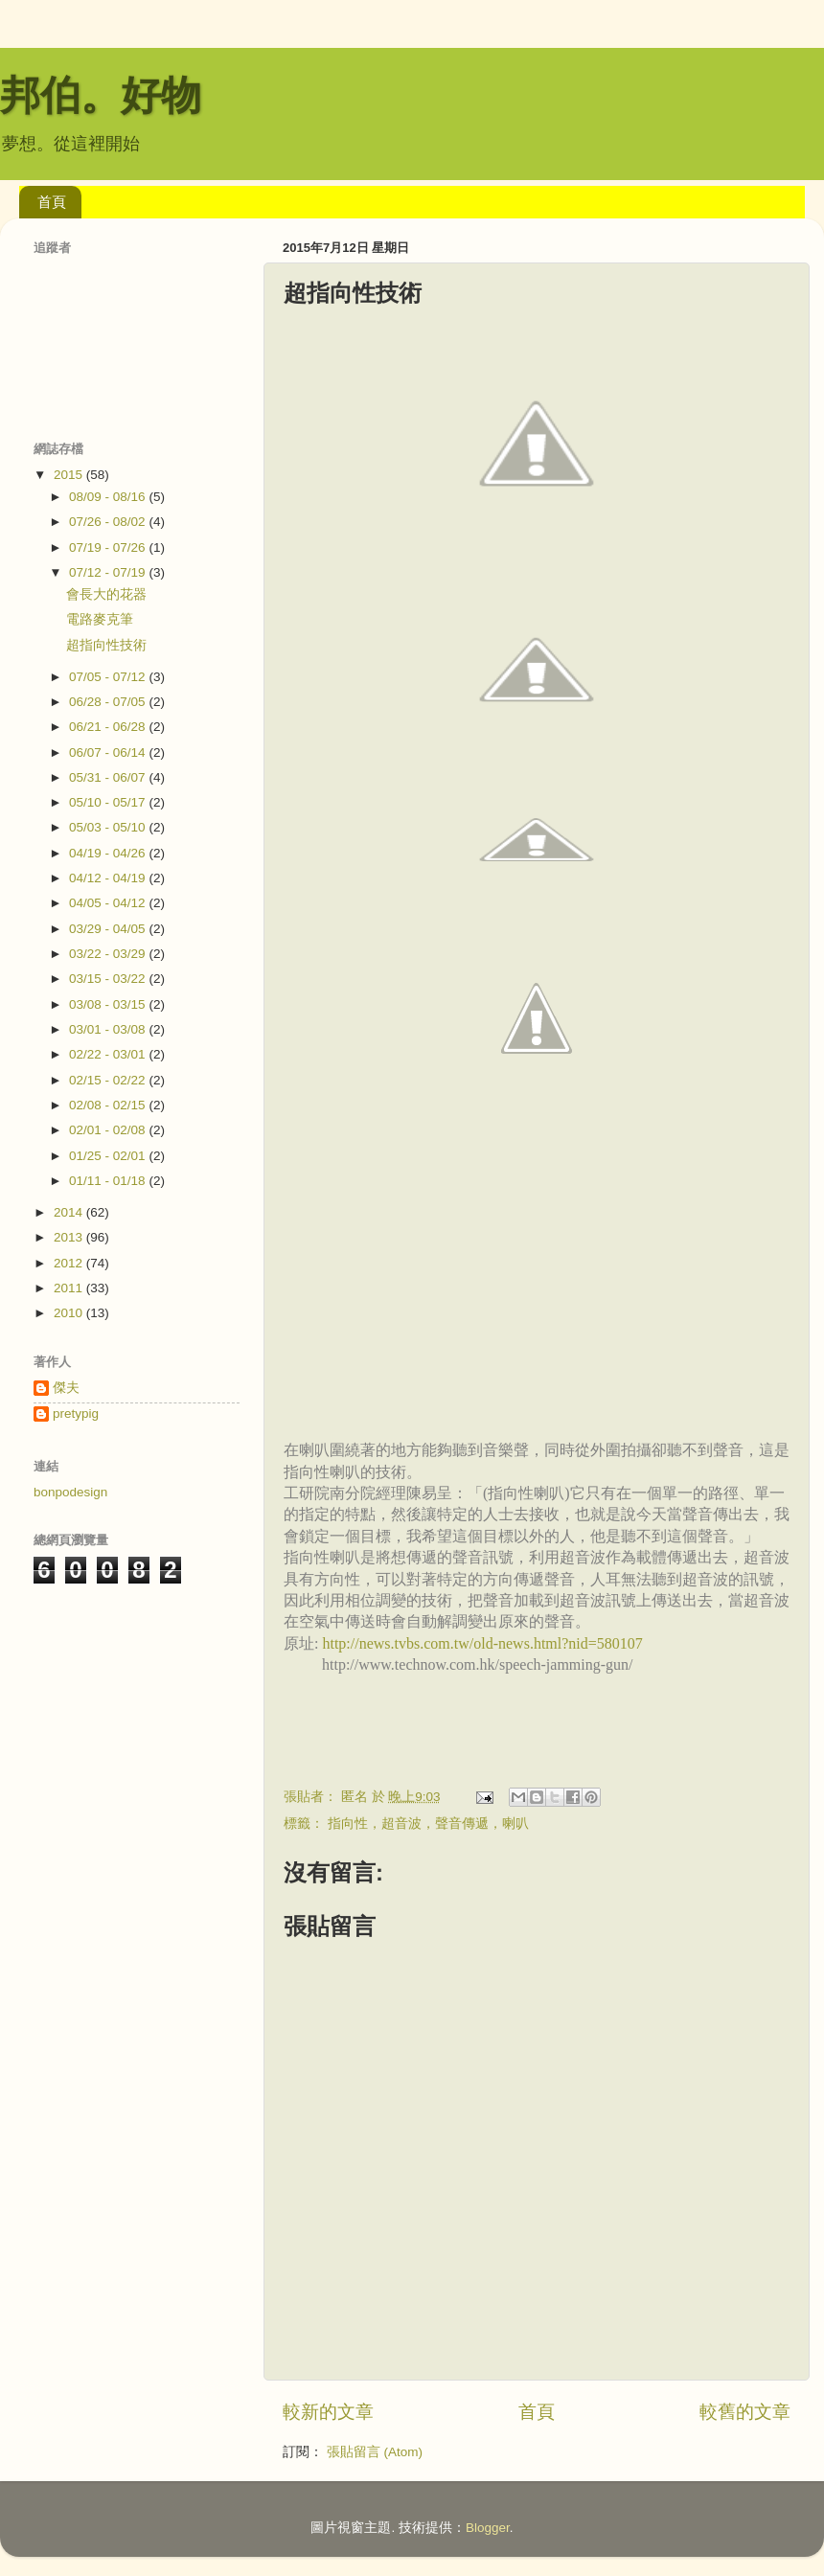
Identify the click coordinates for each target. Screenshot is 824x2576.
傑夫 (66, 1387)
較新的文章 (328, 2412)
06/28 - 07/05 (109, 702)
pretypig (76, 1413)
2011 (70, 1288)
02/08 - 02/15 (109, 1105)
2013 (70, 1237)
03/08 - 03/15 (109, 1004)
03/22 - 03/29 (109, 953)
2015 (70, 474)
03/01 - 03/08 (109, 1029)
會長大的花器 (106, 594)
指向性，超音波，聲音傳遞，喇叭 (428, 1823)
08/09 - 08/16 (109, 497)
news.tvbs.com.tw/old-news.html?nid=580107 (501, 1643)
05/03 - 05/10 (109, 827)
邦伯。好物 (100, 95)
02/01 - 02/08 (109, 1130)
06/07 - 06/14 (109, 752)
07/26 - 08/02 (109, 521)
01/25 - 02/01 (109, 1156)
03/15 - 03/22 (109, 978)
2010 (70, 1313)
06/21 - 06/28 (109, 726)
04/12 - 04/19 (109, 878)
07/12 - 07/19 (109, 572)
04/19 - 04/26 (109, 853)
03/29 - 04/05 (109, 929)
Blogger (488, 2527)
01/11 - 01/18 (109, 1181)
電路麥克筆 (99, 619)
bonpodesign (70, 1492)
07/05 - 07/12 (109, 677)
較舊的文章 (744, 2412)
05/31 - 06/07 (109, 777)
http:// (340, 1643)
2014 (70, 1212)
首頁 (51, 202)
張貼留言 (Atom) (375, 2452)
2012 (70, 1263)
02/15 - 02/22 (109, 1080)
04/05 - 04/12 (109, 903)
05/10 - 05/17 (109, 802)
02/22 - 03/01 (109, 1054)
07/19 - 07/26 (109, 547)
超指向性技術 (106, 645)
